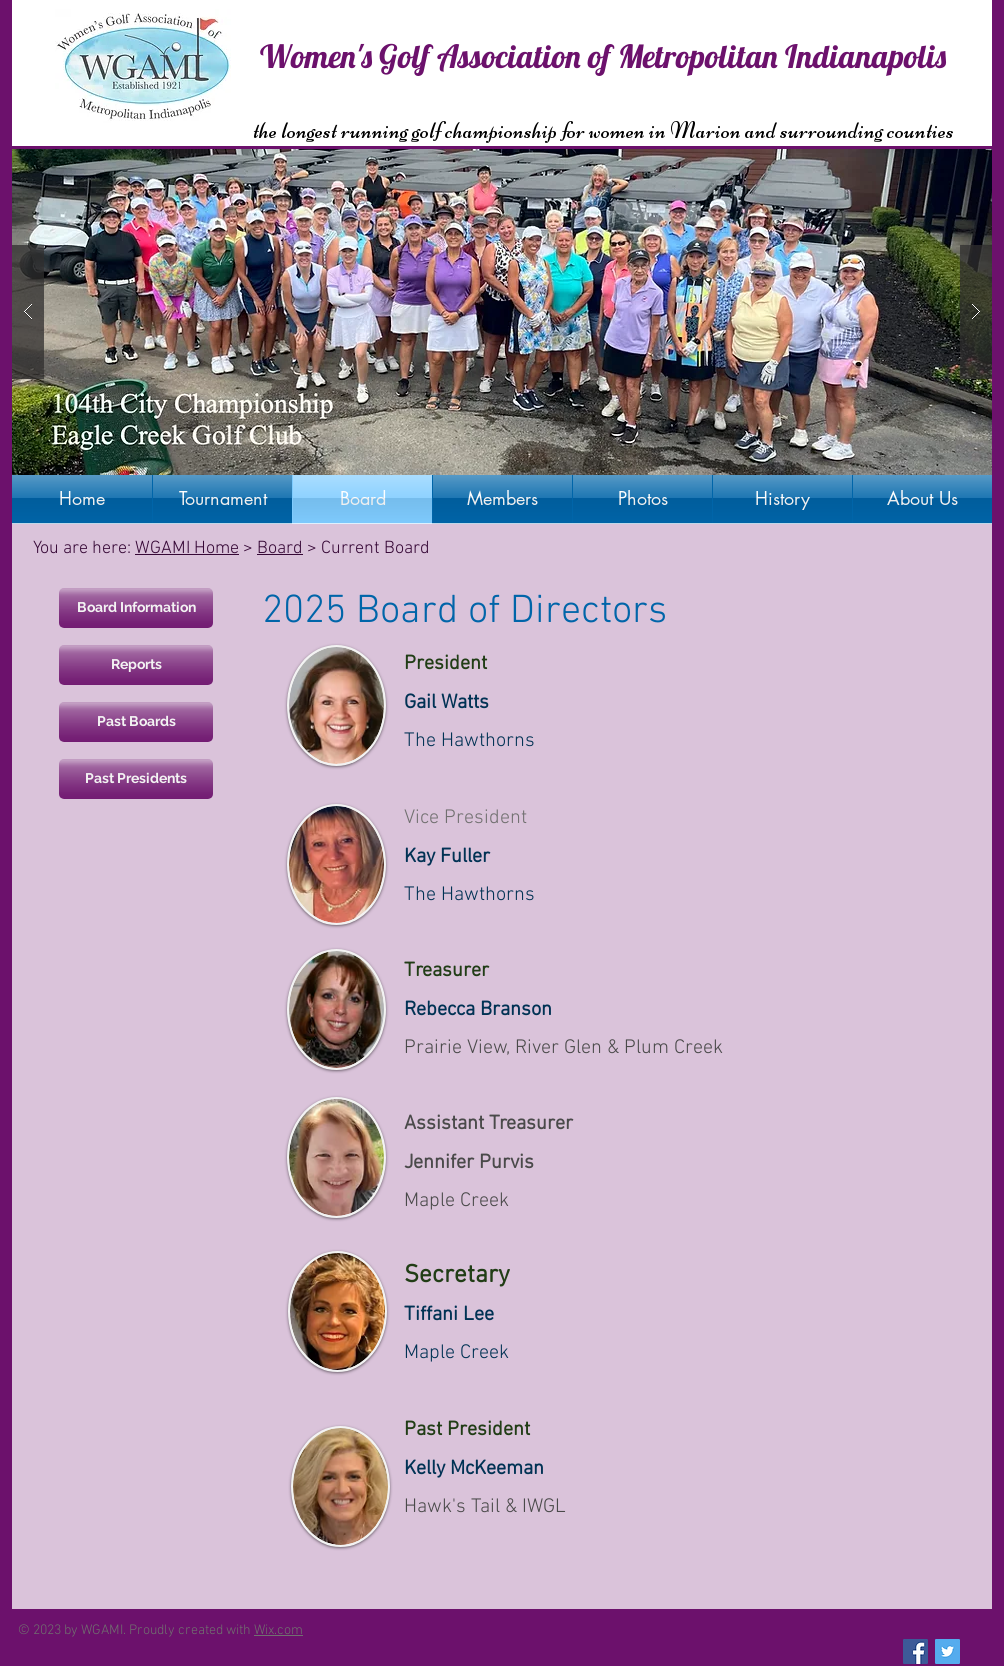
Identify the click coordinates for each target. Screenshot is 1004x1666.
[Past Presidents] (136, 779)
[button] (502, 312)
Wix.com (278, 1630)
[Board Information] (136, 608)
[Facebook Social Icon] (915, 1651)
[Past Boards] (136, 722)
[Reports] (136, 665)
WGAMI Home (187, 548)
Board (280, 548)
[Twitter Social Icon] (947, 1651)
